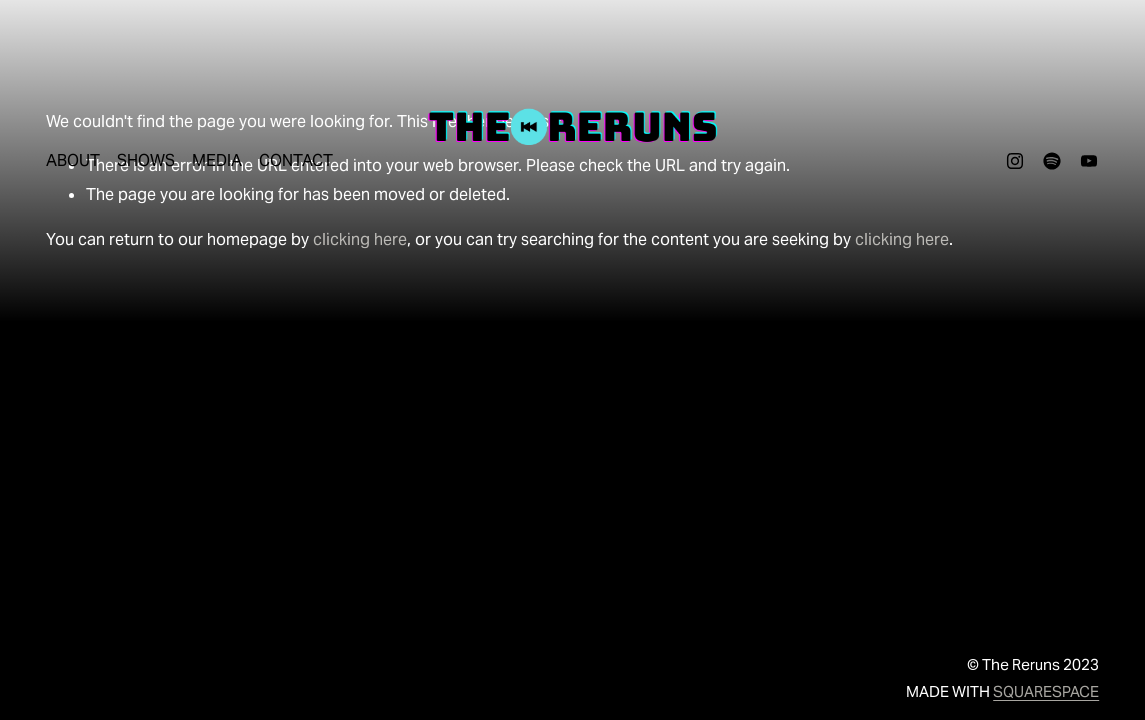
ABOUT (73, 160)
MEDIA (217, 160)
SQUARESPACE (1046, 691)
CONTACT (296, 160)
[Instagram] (1015, 161)
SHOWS (146, 160)
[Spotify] (1052, 161)
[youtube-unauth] (1089, 161)
